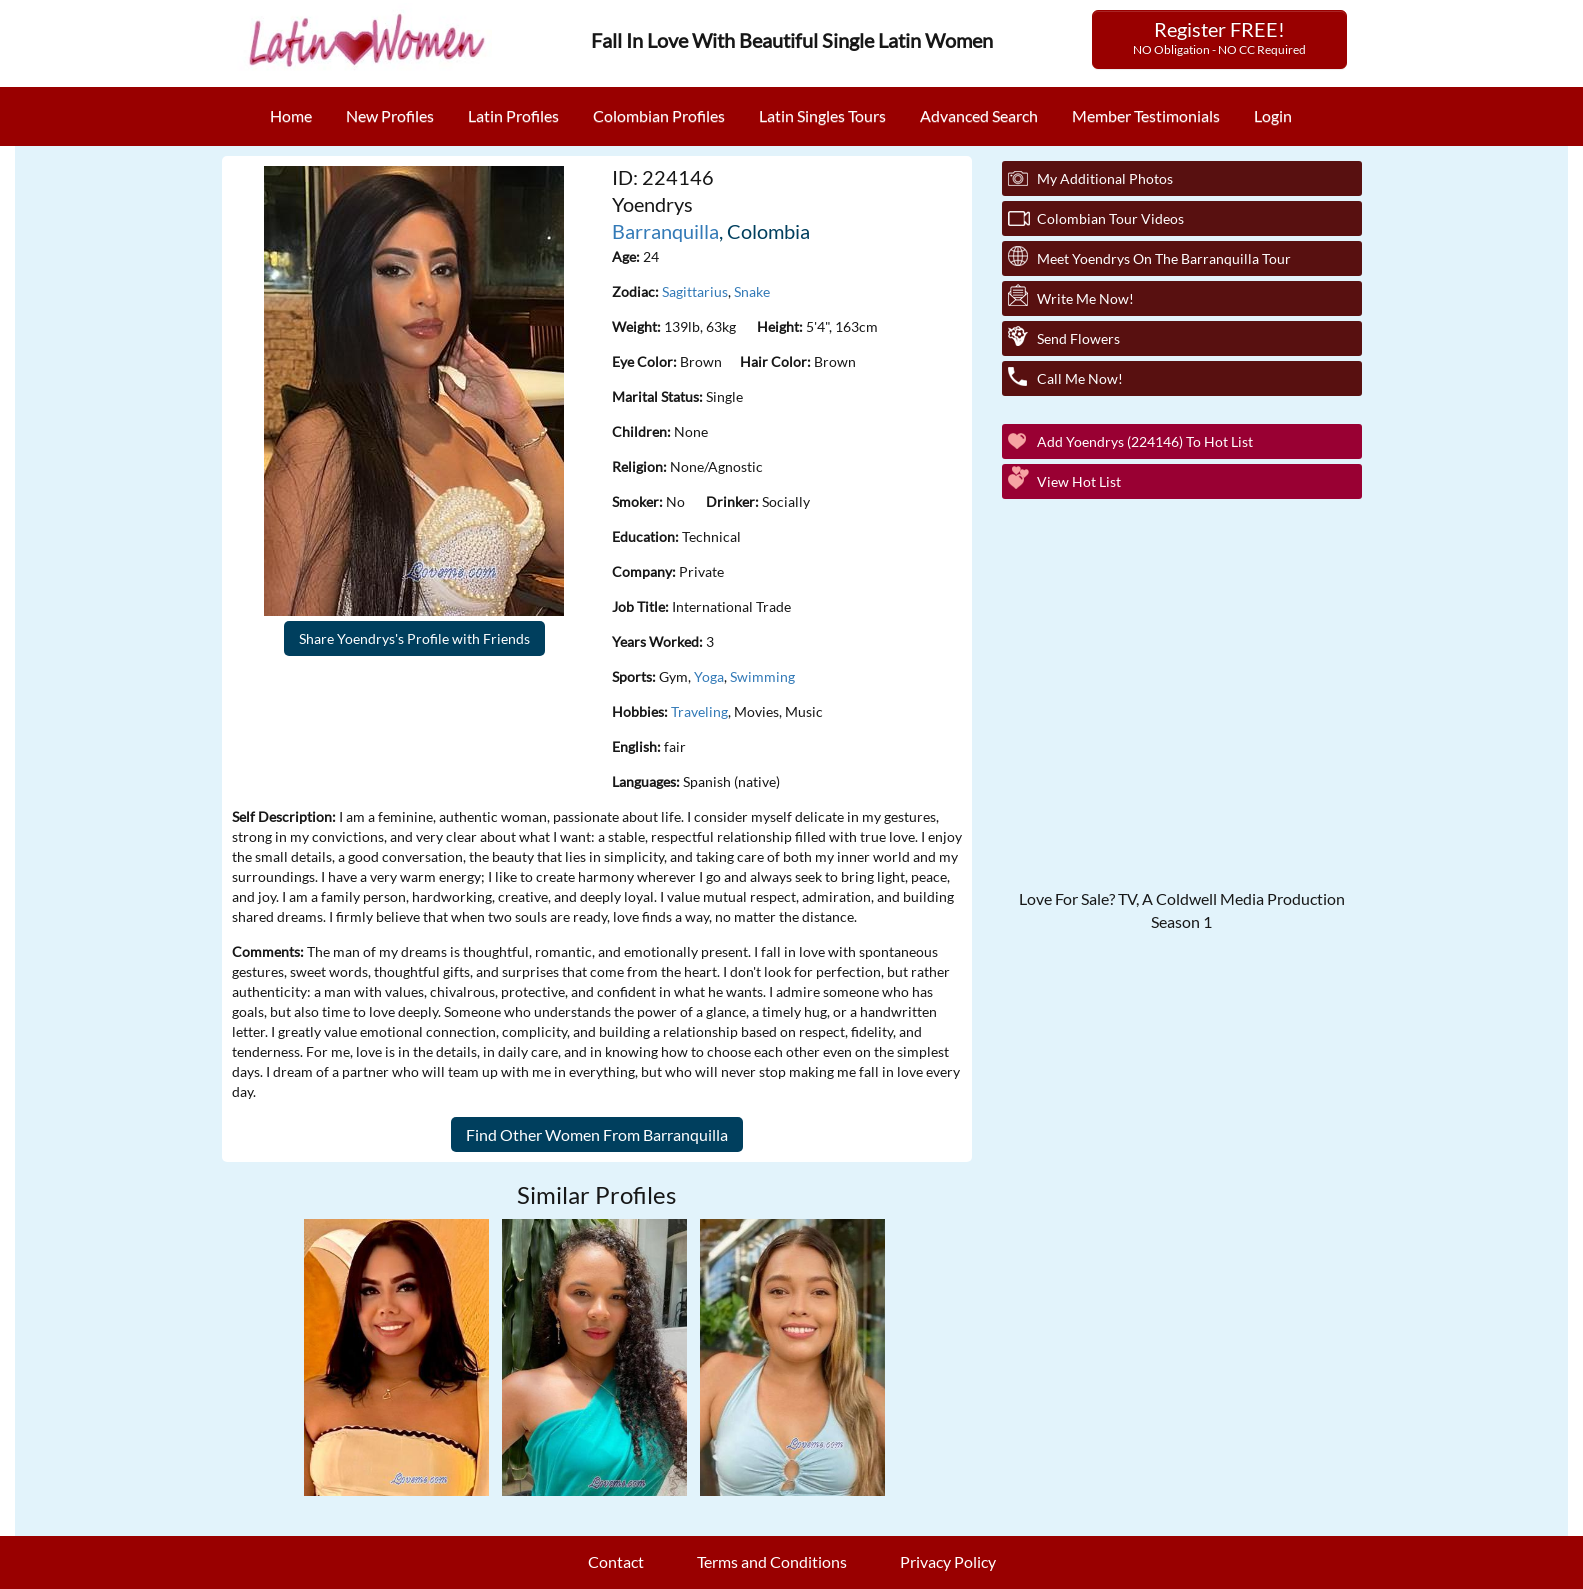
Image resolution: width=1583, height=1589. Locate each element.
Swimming (762, 676)
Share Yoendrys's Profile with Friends (414, 638)
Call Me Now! (1080, 378)
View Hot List (1079, 481)
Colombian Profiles (659, 115)
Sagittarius (695, 291)
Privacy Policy (948, 1561)
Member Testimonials (1146, 115)
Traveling (699, 711)
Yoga (709, 676)
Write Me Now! (1085, 298)
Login (1273, 115)
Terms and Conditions (772, 1561)
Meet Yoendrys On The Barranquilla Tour (1164, 258)
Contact (616, 1561)
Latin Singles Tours (822, 115)
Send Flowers (1078, 338)
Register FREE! (1219, 37)
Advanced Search (979, 115)
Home (291, 115)
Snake (752, 291)
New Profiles (390, 115)
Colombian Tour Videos (1110, 218)
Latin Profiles (513, 115)
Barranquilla (665, 231)
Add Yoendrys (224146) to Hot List (1145, 441)
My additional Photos (1105, 178)
